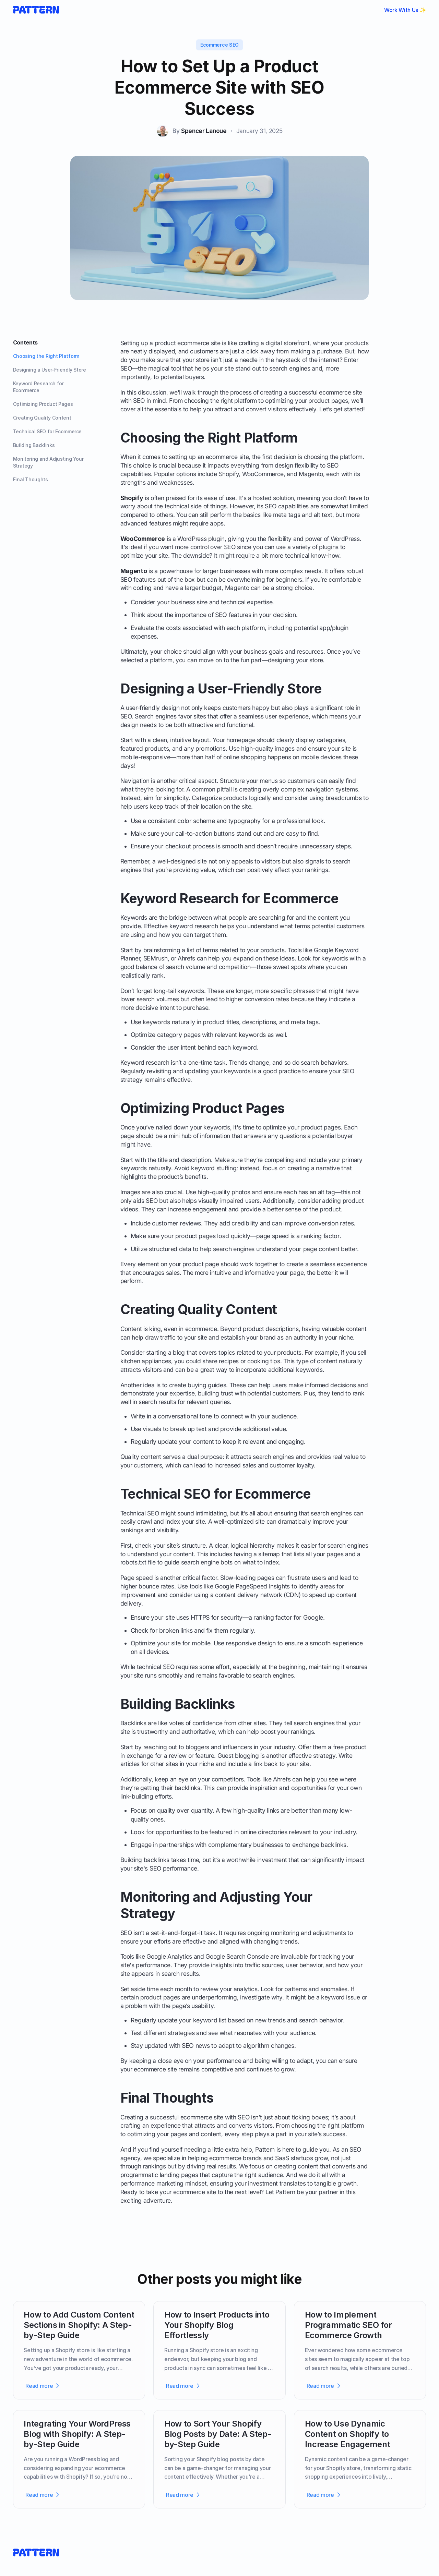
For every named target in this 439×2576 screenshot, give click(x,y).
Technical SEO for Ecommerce (47, 431)
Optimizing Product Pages (43, 404)
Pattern (265, 2149)
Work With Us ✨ (405, 10)
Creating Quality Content (42, 418)
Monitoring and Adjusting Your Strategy (48, 462)
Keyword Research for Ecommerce (38, 386)
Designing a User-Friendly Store (49, 370)
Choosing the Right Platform (46, 356)
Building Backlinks (34, 445)
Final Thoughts (30, 479)
